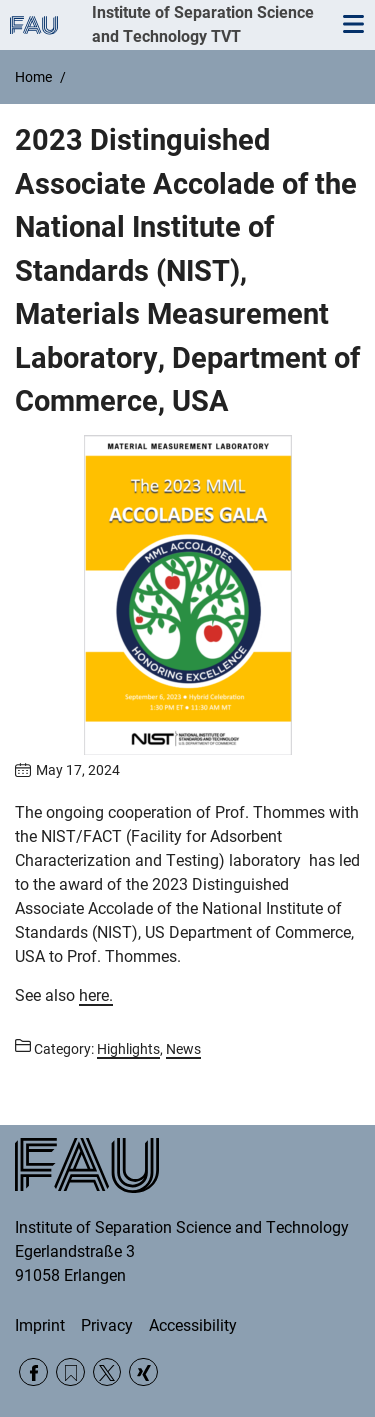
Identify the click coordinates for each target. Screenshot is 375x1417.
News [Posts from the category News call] (183, 1049)
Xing (143, 1372)
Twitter (107, 1372)
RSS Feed (70, 1372)
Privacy (107, 1325)
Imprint (40, 1325)
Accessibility (193, 1325)
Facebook (33, 1372)
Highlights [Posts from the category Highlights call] (128, 1049)
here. (96, 995)
